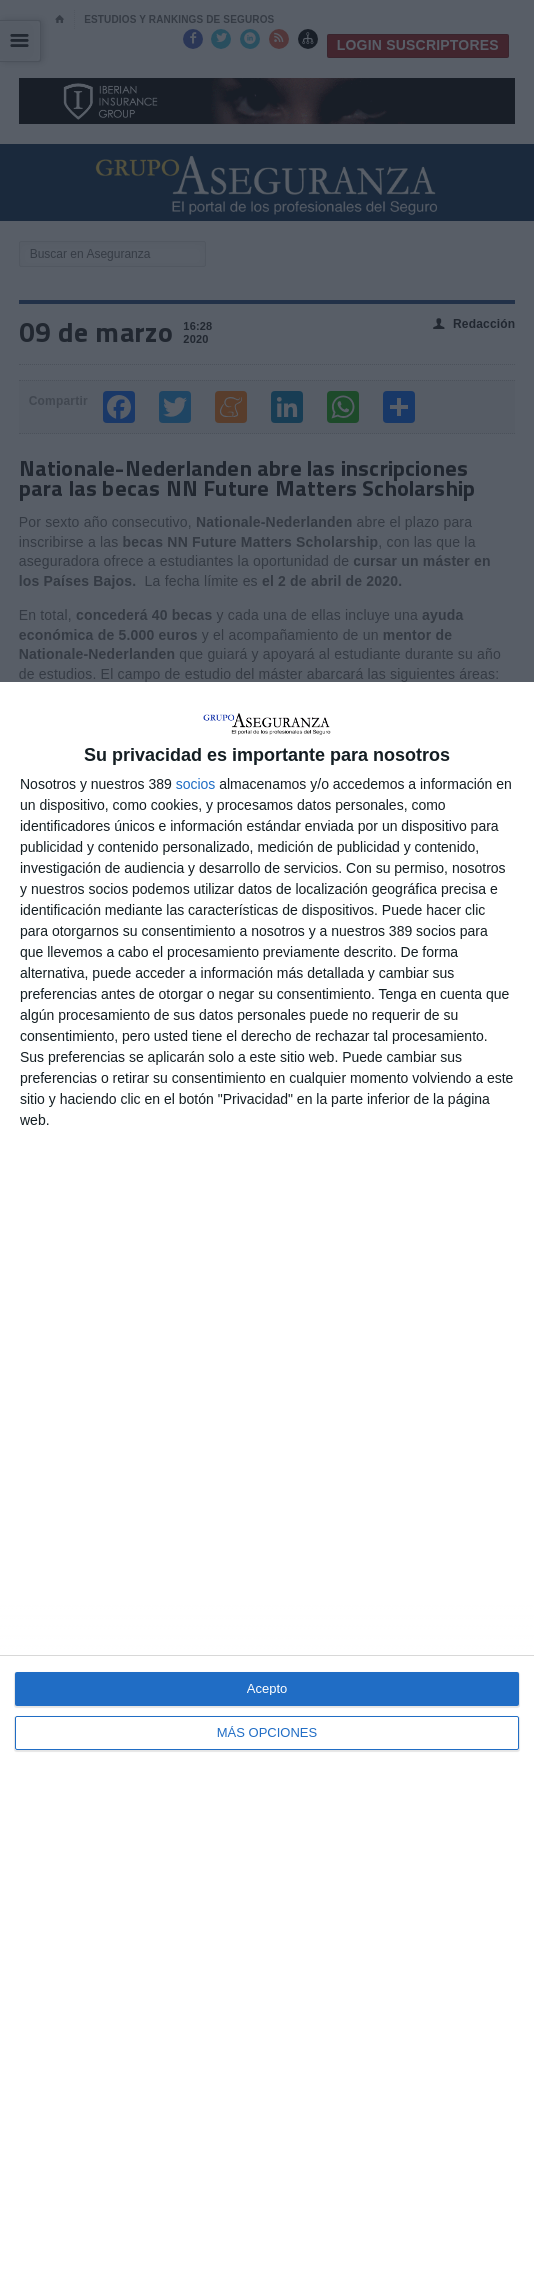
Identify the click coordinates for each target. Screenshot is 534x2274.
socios (196, 784)
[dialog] (267, 1478)
